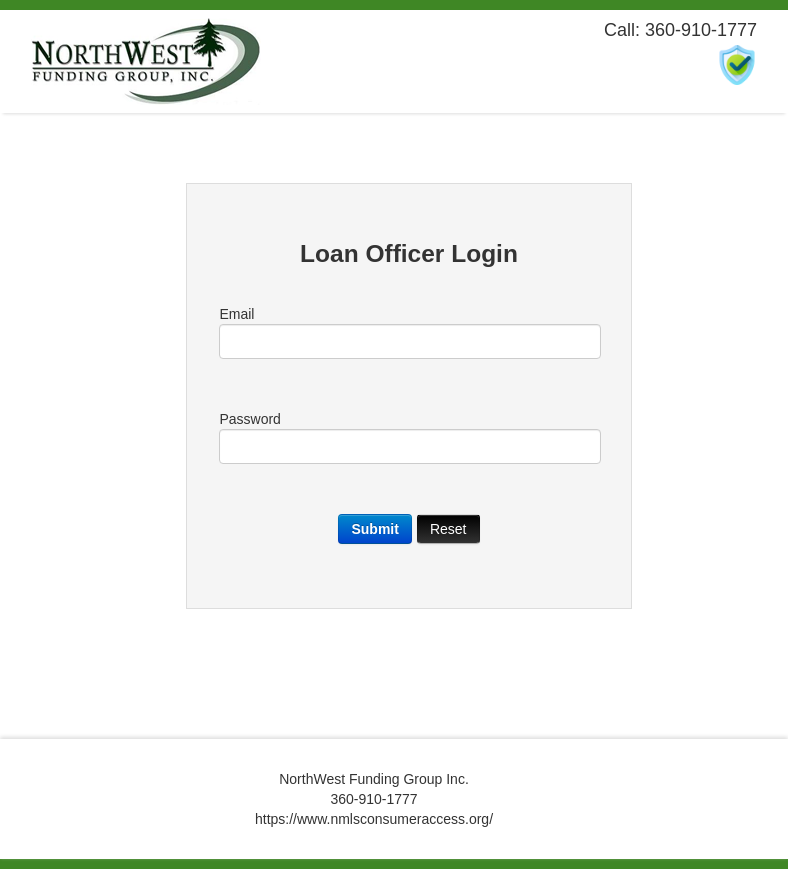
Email (408, 332)
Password (408, 437)
